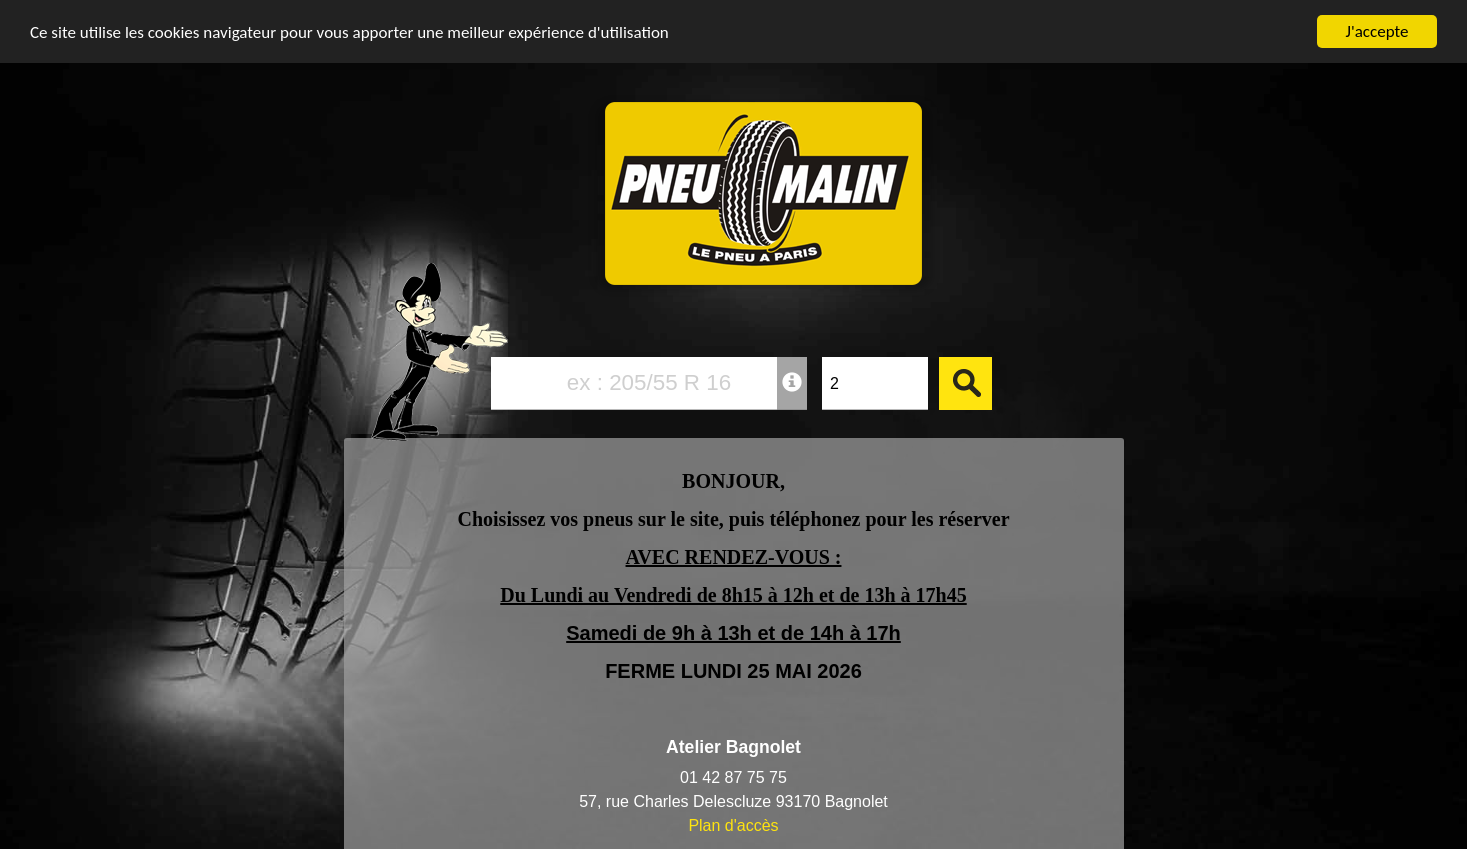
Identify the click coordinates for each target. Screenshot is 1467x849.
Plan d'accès (733, 825)
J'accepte (1377, 31)
